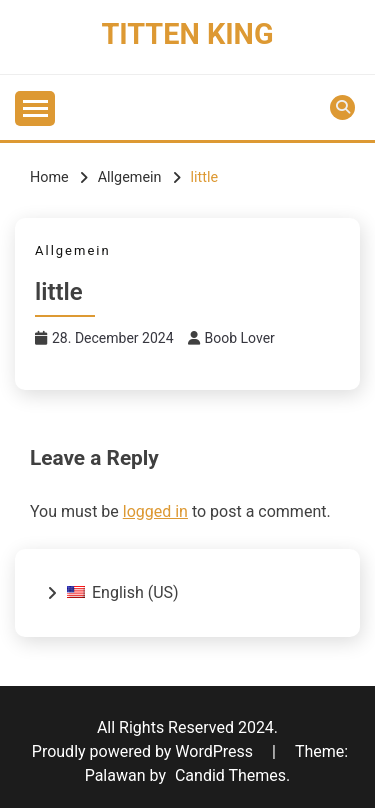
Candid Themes (230, 775)
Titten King (187, 34)
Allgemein (73, 250)
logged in (155, 511)
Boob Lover (240, 338)
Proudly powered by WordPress (144, 751)
